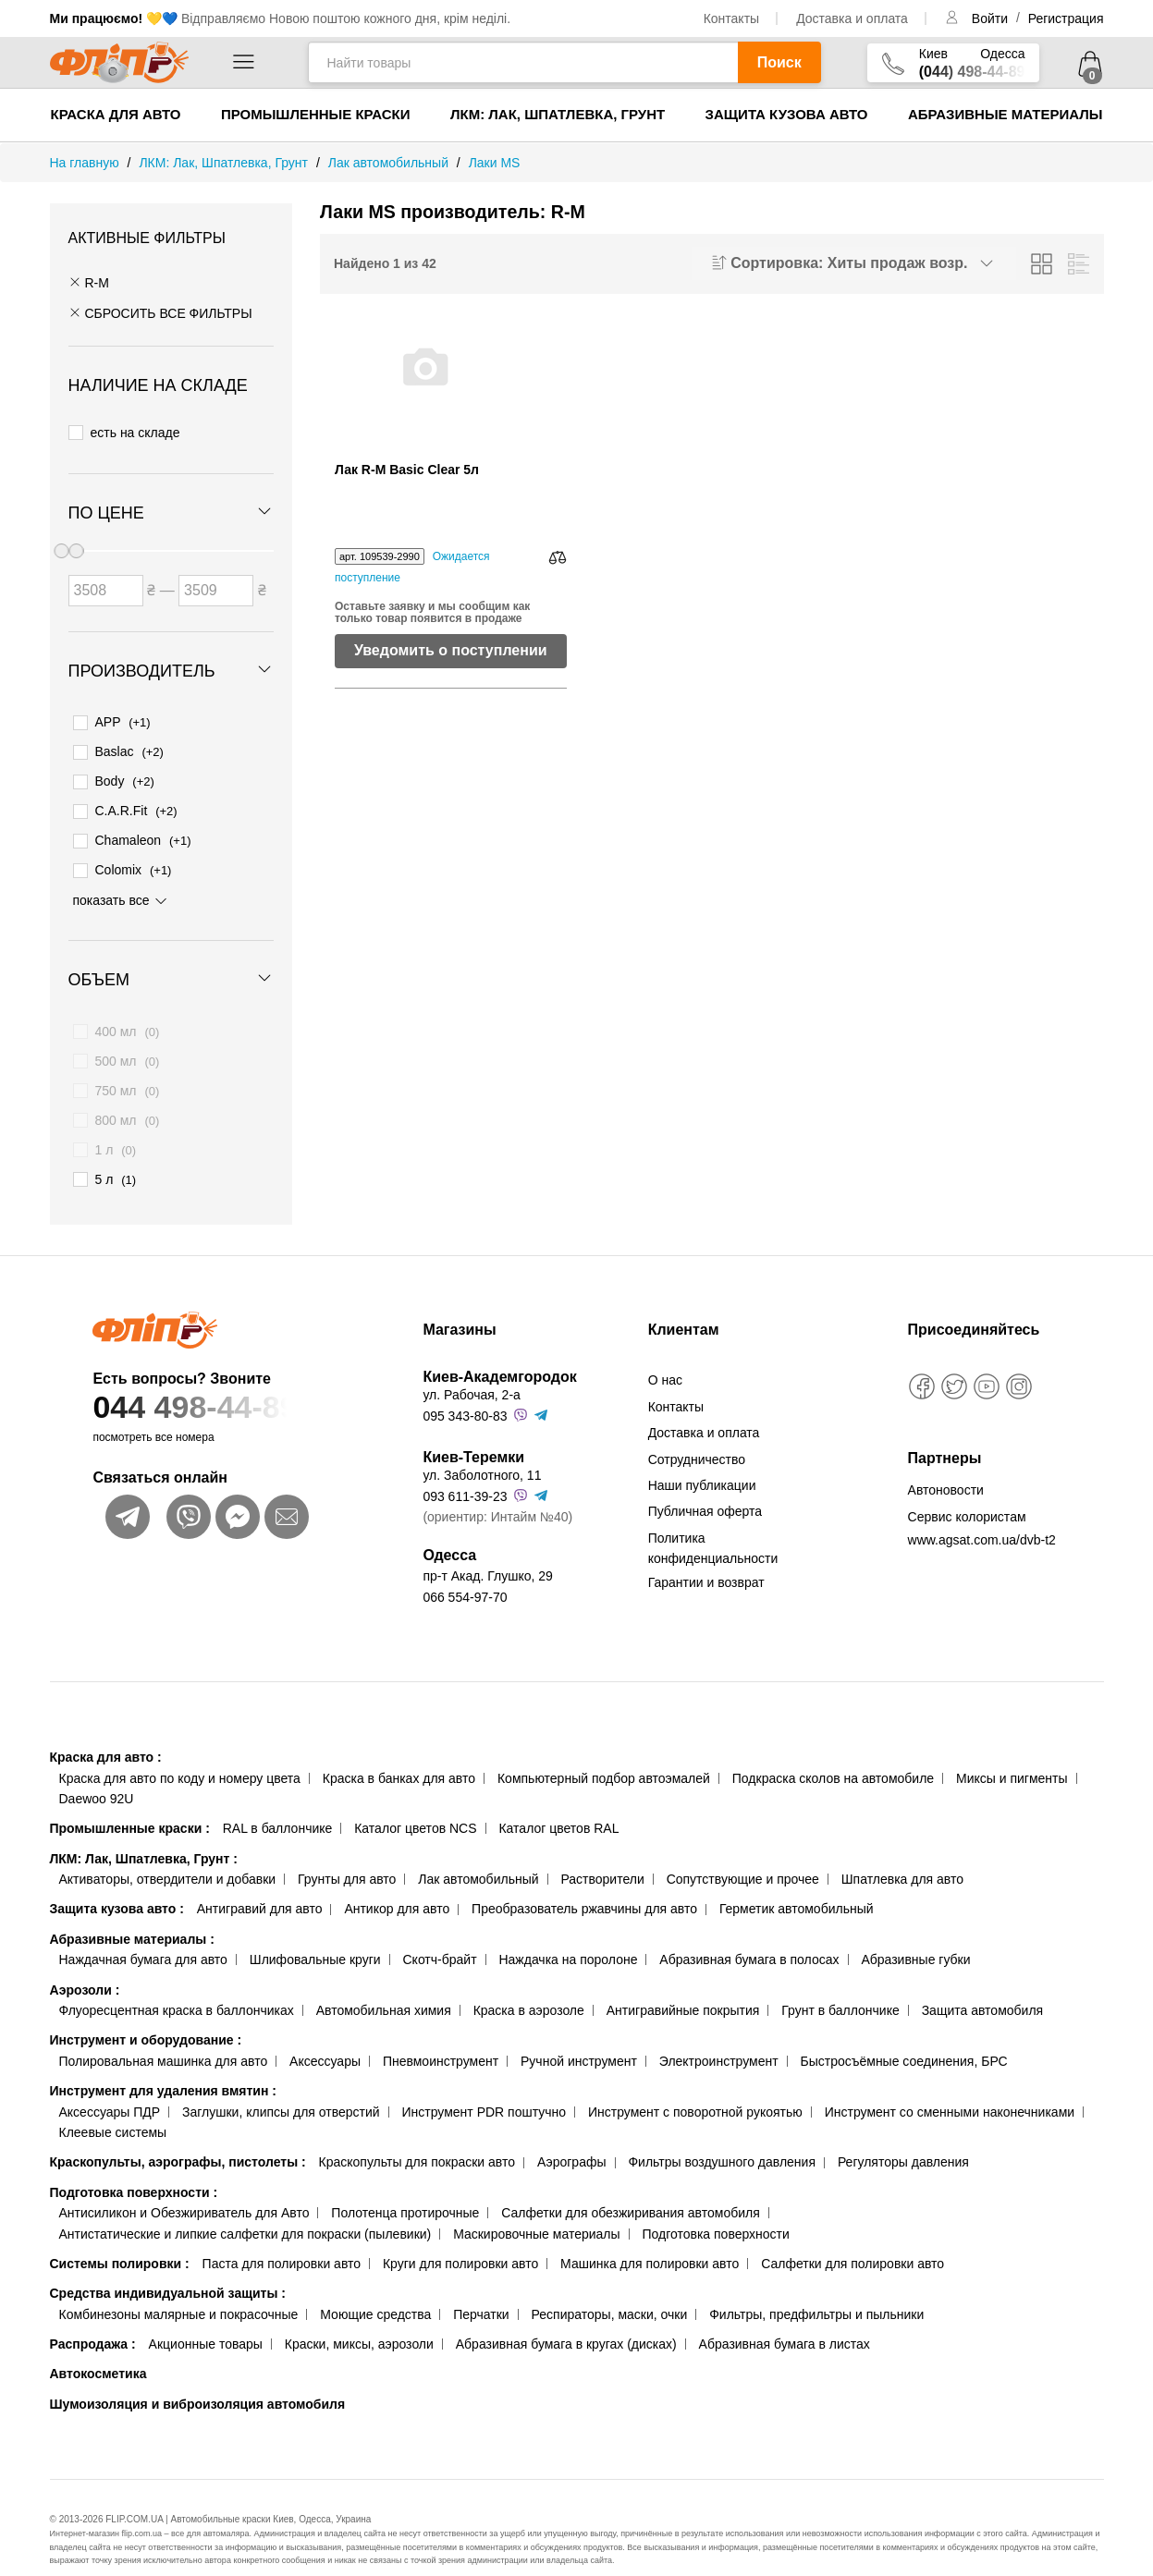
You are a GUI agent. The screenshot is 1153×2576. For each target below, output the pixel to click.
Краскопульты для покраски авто (417, 2138)
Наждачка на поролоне (567, 1936)
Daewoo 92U (96, 1775)
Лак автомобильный (478, 1856)
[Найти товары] (523, 62)
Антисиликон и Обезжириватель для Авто (184, 2189)
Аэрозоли (85, 1966)
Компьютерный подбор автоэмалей (603, 1754)
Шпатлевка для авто (902, 1856)
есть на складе (124, 429)
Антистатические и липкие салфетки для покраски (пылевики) (245, 2210)
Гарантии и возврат (706, 1558)
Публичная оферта (705, 1488)
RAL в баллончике (278, 1805)
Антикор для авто (396, 1885)
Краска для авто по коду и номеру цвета (180, 1754)
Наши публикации (702, 1462)
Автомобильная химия (383, 1987)
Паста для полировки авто (281, 2240)
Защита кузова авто (786, 114)
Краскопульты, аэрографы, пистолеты (178, 2138)
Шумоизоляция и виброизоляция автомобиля (198, 2381)
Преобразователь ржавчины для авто (584, 1885)
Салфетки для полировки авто (852, 2240)
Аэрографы (572, 2138)
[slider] (75, 541)
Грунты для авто (347, 1856)
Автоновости (946, 1466)
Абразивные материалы (1005, 114)
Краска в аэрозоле (528, 1987)
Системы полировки (120, 2240)
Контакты (731, 18)
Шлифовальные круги (315, 1936)
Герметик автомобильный (796, 1885)
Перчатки (481, 2290)
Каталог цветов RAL (558, 1805)
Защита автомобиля (982, 1987)
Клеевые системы (113, 2109)
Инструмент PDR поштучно (484, 2088)
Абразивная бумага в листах (784, 2321)
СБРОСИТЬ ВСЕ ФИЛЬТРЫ (160, 313)
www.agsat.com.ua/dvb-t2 (982, 1516)
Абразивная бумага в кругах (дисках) (566, 2321)
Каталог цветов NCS (415, 1805)
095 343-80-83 (465, 1393)
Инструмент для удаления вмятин (163, 2067)
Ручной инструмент (579, 2038)
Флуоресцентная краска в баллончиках (176, 1987)
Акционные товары (206, 2321)
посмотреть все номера (153, 1414)
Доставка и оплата (852, 18)
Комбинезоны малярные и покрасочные (179, 2290)
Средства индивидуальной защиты (168, 2270)
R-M (88, 282)
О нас (665, 1356)
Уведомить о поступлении (450, 650)
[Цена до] (215, 581)
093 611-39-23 (465, 1472)
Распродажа (93, 2321)
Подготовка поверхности (134, 2169)
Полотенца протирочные (405, 2189)
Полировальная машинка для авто (163, 2038)
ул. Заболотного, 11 (482, 1452)
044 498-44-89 (221, 1384)
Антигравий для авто (260, 1885)
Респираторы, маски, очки (610, 2290)
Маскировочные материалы (536, 2210)
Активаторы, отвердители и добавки (167, 1856)
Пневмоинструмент (440, 2038)
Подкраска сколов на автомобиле (833, 1754)
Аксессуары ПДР (110, 2088)
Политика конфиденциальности (713, 1524)
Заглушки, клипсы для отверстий (281, 2088)
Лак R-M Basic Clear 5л (407, 470)
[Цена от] (105, 581)
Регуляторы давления (903, 2138)
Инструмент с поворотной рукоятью (695, 2088)
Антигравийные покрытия (683, 1987)
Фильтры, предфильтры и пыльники (816, 2290)
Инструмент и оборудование (146, 2016)
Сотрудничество (696, 1435)
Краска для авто (116, 114)
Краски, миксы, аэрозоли (359, 2321)
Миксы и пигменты (1012, 1754)
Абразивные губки (915, 1936)
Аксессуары (325, 2038)
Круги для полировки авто (460, 2240)
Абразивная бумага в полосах (749, 1936)
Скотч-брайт (440, 1936)
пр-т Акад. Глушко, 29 (487, 1552)
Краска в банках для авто (399, 1754)
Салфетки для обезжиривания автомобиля (630, 2189)
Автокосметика (98, 2350)
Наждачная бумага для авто (143, 1936)
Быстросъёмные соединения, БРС (903, 2038)
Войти (992, 18)
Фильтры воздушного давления (722, 2138)
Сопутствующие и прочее (743, 1856)
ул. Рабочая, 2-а (471, 1371)
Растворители (602, 1856)
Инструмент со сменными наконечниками (949, 2088)
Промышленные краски (316, 114)
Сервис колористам (967, 1493)
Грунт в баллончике (840, 1987)
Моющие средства (375, 2290)
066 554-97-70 (465, 1573)
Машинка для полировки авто (649, 2240)
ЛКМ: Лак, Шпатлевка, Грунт (557, 114)
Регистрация (1066, 18)
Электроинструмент (719, 2038)
